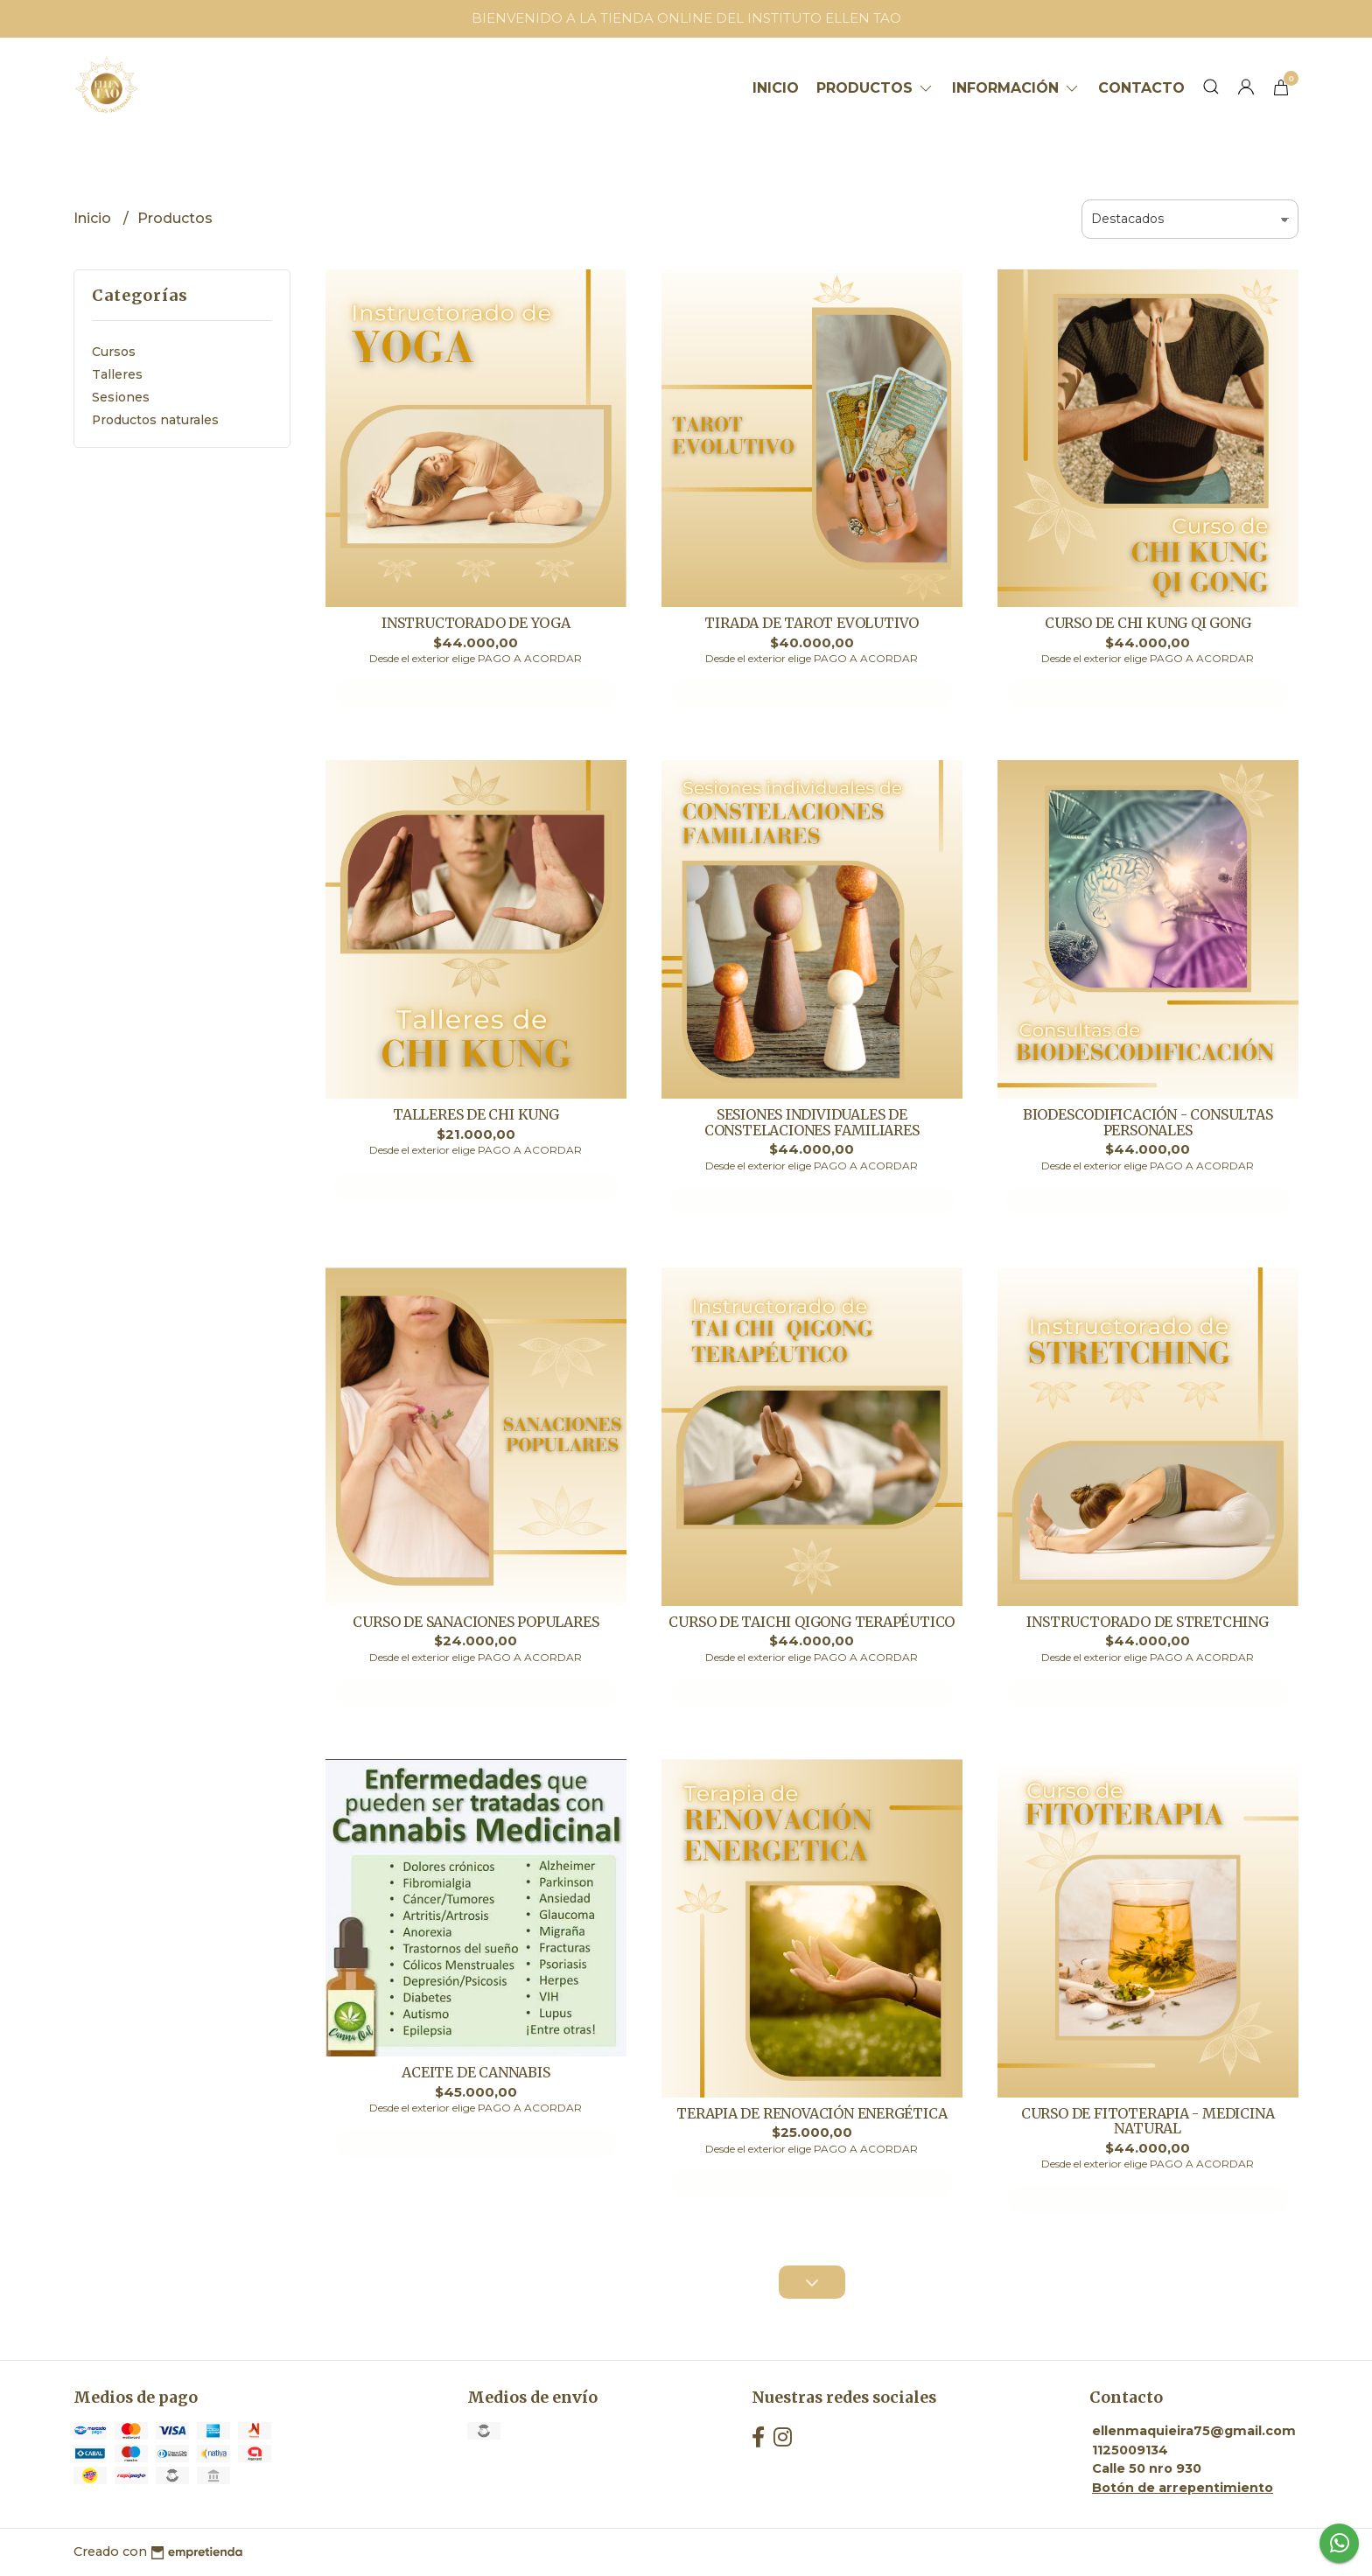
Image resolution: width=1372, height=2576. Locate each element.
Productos (875, 88)
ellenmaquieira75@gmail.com (1194, 2431)
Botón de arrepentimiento (1182, 2488)
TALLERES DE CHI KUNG (476, 1114)
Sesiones (121, 397)
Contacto (1141, 88)
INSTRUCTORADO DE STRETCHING (1147, 1621)
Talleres (117, 374)
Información (1016, 88)
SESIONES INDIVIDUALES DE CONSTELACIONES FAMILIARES (812, 1122)
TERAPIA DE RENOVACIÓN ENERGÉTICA (811, 2113)
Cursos (114, 352)
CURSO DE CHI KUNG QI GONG (1148, 623)
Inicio (775, 88)
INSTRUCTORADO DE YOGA (476, 623)
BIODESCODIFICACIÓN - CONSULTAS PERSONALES (1148, 1122)
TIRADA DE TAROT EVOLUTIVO (811, 623)
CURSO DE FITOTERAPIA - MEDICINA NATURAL (1148, 2121)
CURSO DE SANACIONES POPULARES (475, 1621)
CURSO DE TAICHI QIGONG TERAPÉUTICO (811, 1621)
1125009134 (1130, 2450)
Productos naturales (155, 420)
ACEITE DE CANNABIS (476, 2072)
